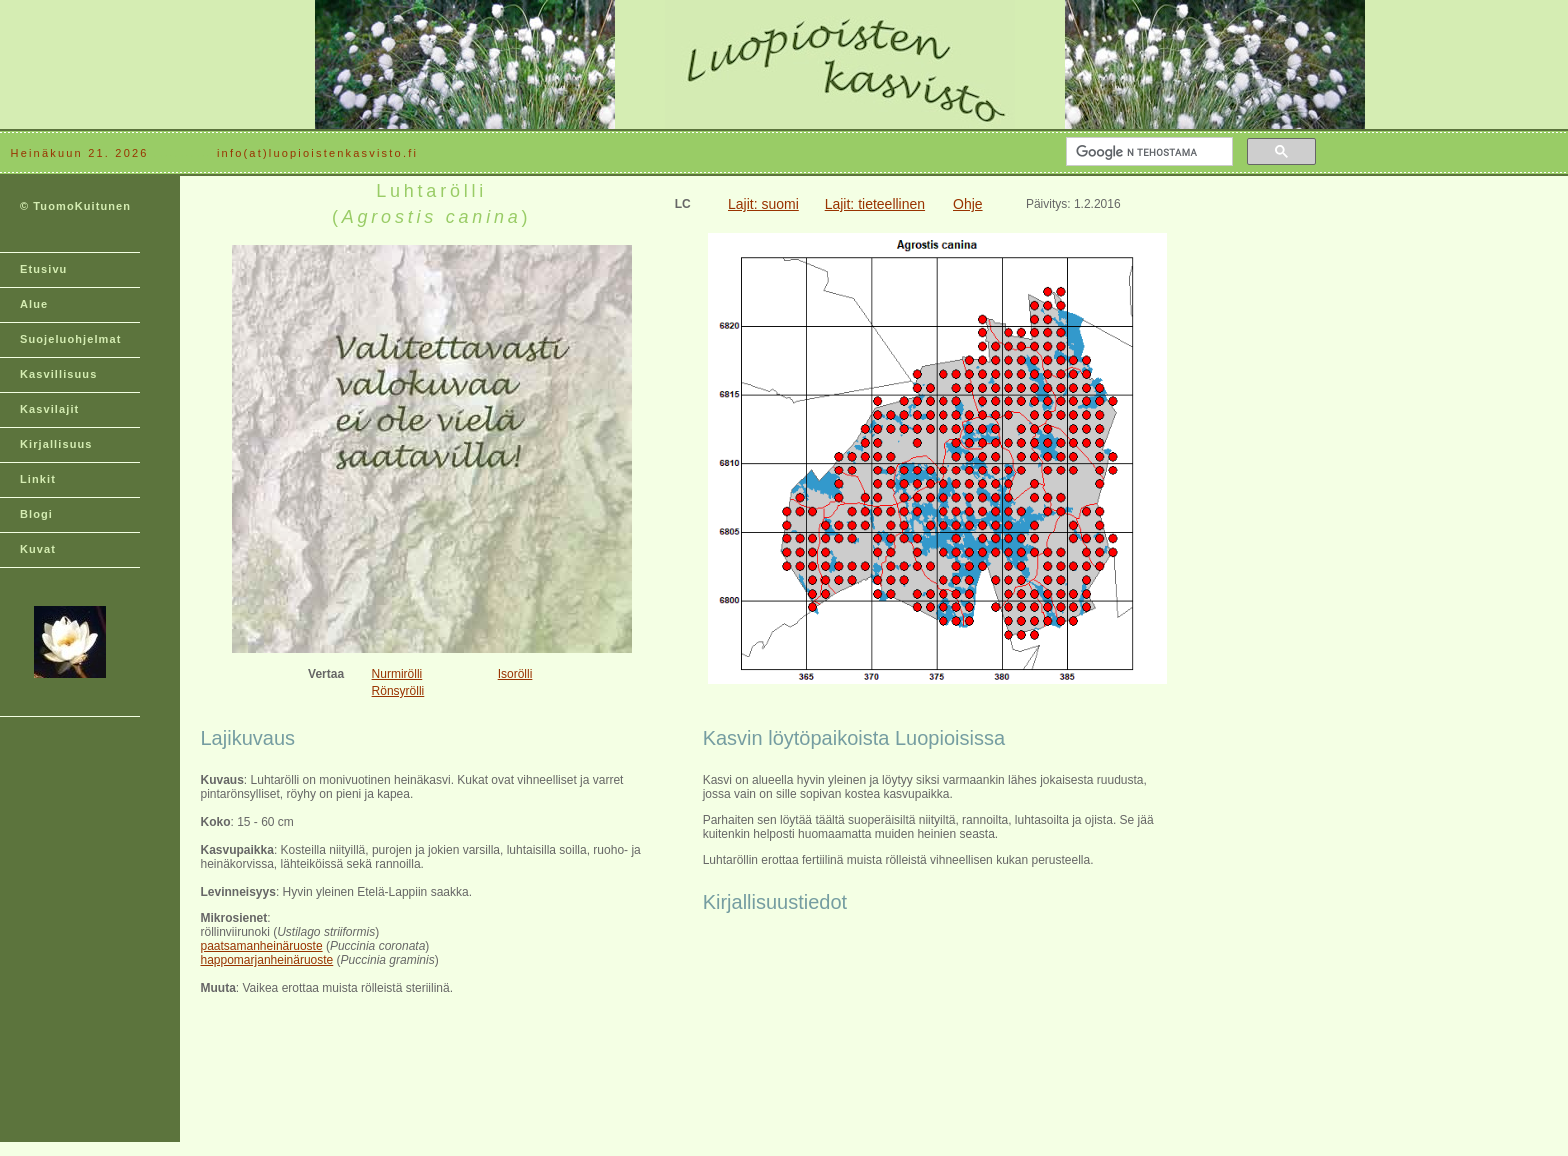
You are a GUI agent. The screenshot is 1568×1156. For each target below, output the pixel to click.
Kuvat (38, 549)
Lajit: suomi (763, 204)
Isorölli (515, 674)
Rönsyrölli (398, 691)
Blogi (36, 514)
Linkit (38, 479)
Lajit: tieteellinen (875, 204)
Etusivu (43, 269)
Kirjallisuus (56, 444)
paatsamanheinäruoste (262, 946)
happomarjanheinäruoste (267, 960)
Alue (34, 304)
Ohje (968, 204)
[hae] (1147, 152)
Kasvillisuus (58, 374)
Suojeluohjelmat (70, 339)
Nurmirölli (397, 674)
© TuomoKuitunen (75, 206)
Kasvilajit (49, 409)
